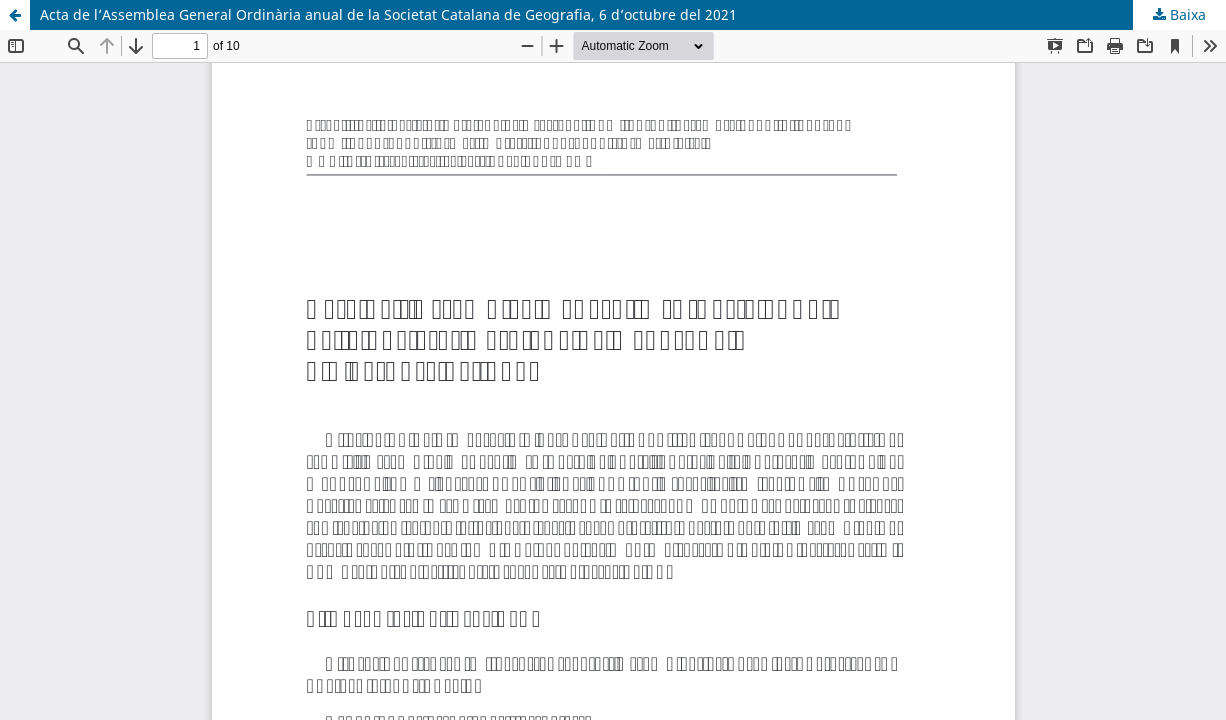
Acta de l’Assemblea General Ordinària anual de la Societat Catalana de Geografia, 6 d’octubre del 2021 (388, 14)
